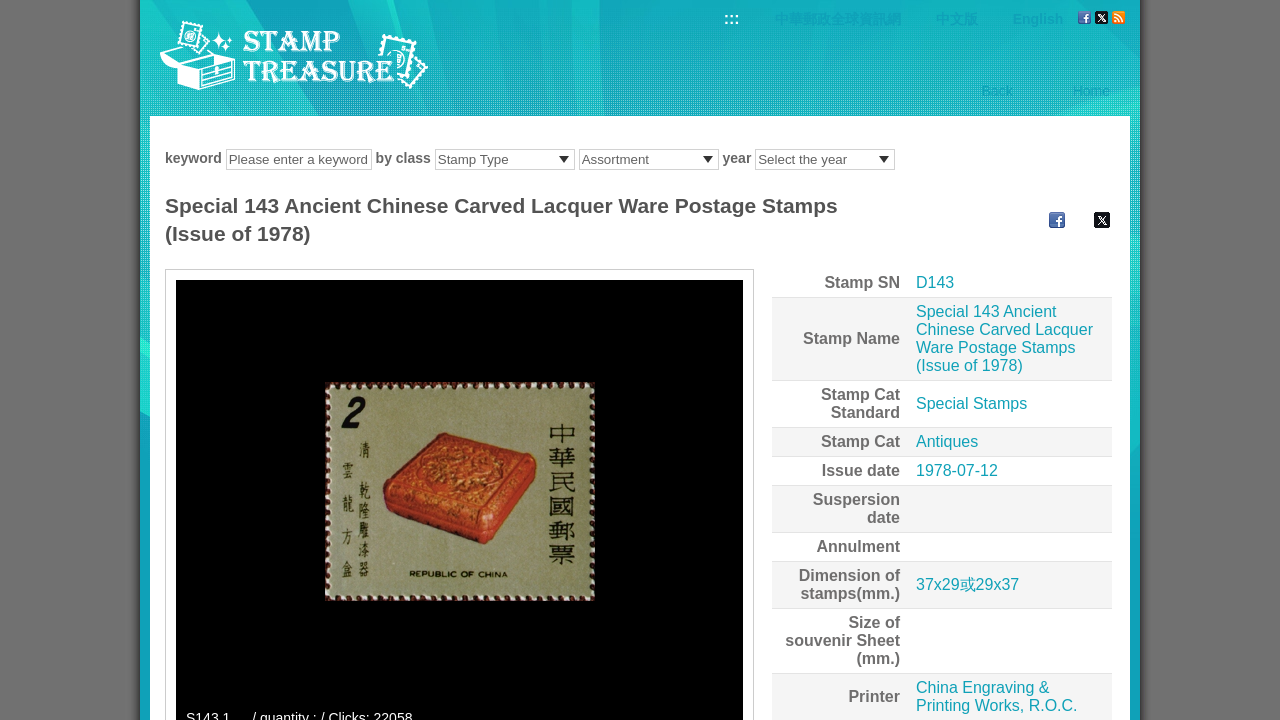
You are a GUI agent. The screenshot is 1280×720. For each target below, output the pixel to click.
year (737, 158)
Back (997, 91)
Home (1091, 91)
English (1038, 19)
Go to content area (10, 10)
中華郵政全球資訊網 (838, 19)
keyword (193, 158)
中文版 (957, 19)
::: (732, 18)
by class (403, 158)
